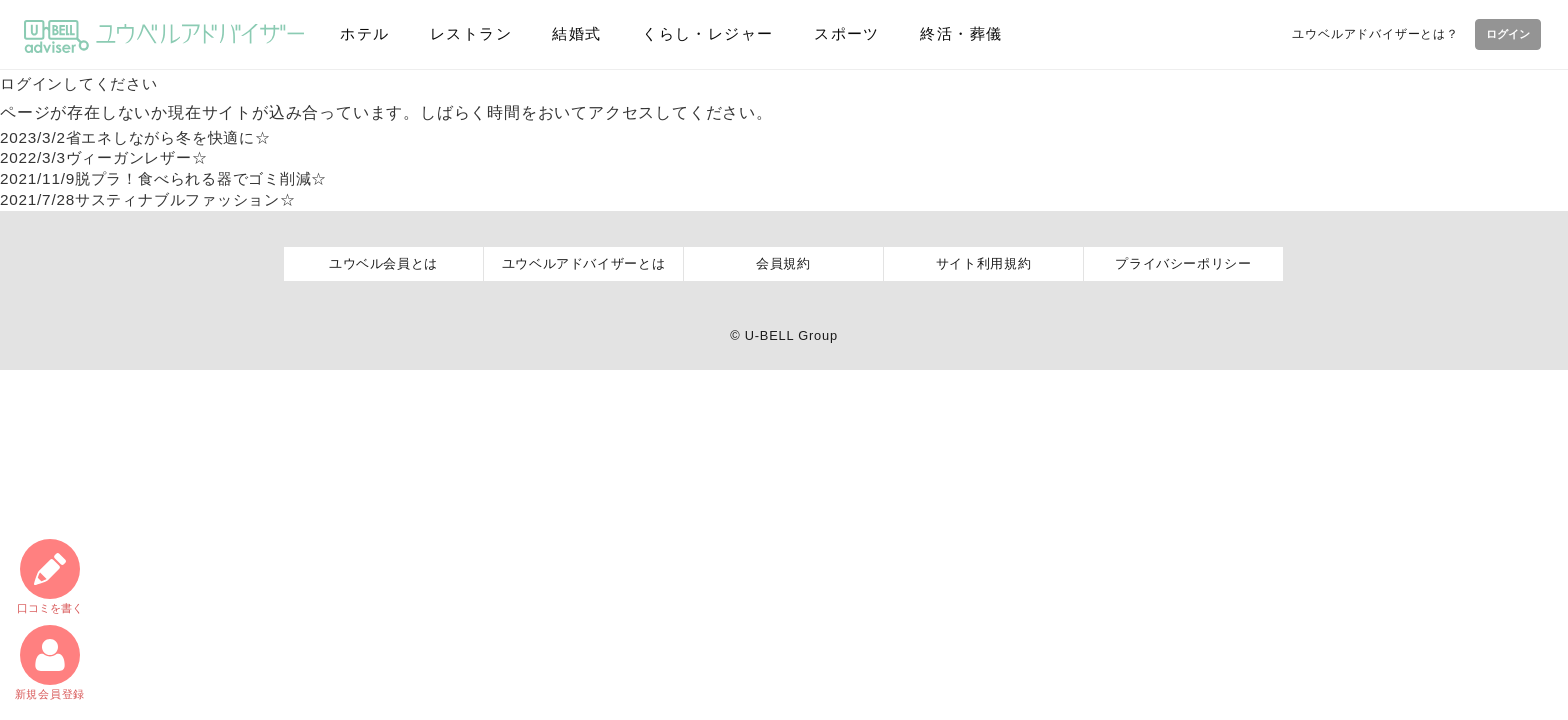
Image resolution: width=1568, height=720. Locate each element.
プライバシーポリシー (1183, 263)
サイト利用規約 (984, 263)
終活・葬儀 (945, 33)
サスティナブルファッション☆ (157, 199)
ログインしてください (84, 83)
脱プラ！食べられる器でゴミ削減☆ (173, 178)
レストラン (465, 33)
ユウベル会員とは (383, 263)
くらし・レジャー (696, 33)
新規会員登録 (49, 661)
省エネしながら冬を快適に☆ (143, 137)
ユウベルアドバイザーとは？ (1367, 33)
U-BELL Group (791, 335)
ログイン (1503, 34)
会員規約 (783, 263)
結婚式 (567, 33)
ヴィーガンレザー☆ (110, 157)
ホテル (362, 33)
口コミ (49, 573)
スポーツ (833, 33)
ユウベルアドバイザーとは (584, 263)
